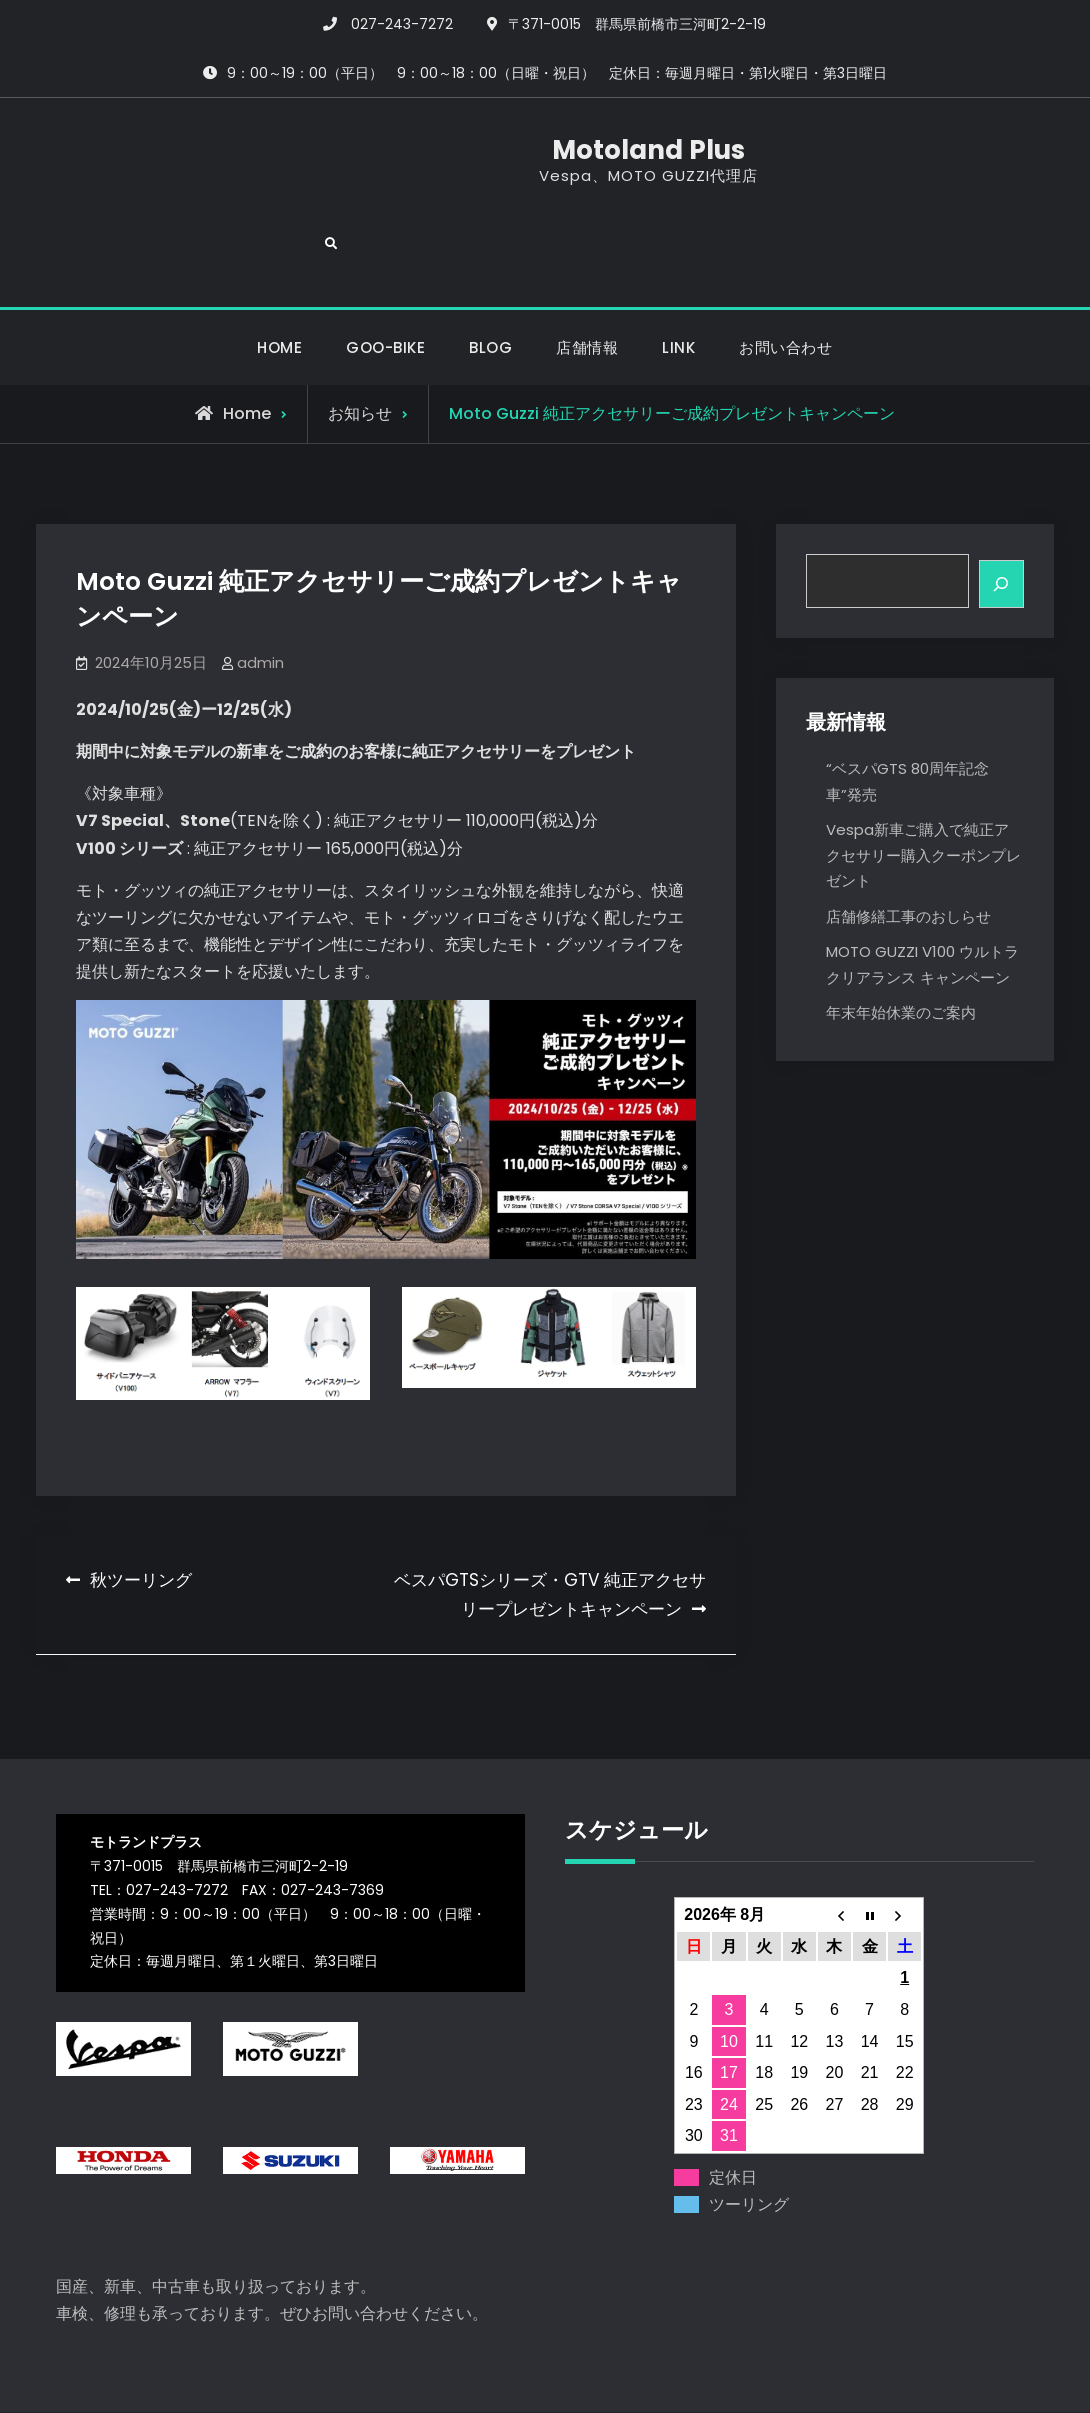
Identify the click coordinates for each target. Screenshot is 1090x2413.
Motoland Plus (544, 156)
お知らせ (360, 347)
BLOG (490, 280)
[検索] (1001, 520)
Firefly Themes (726, 2379)
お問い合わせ (785, 280)
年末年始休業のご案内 (901, 947)
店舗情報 (587, 280)
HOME (279, 280)
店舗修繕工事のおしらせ (908, 850)
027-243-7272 (402, 24)
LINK (678, 280)
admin (260, 595)
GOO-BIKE (385, 280)
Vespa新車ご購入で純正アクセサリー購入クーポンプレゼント (923, 790)
